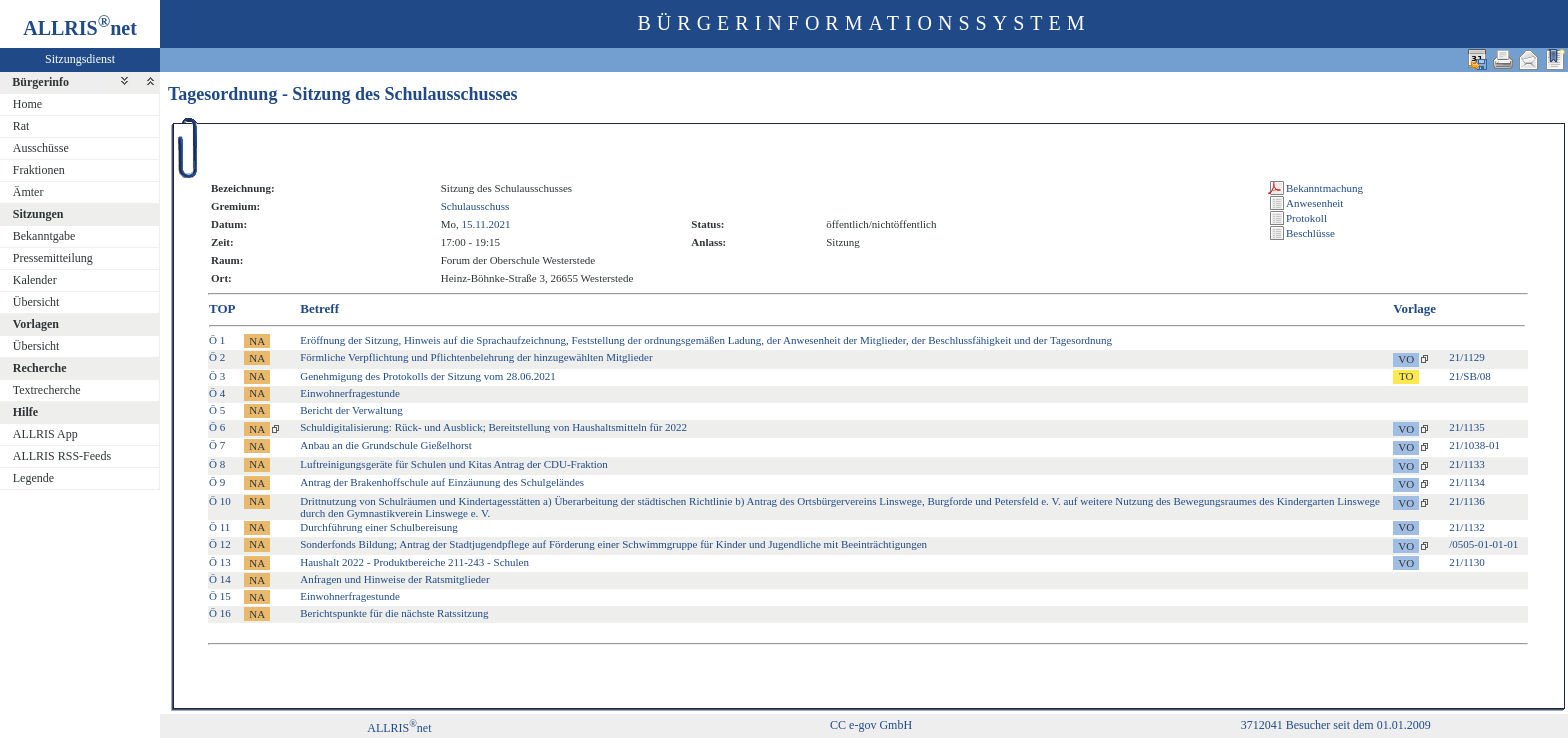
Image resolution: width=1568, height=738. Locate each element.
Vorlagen (36, 324)
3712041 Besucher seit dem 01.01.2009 (1336, 725)
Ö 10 (220, 501)
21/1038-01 (1474, 445)
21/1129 (1467, 357)
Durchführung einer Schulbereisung (379, 527)
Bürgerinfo (40, 82)
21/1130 (1467, 562)
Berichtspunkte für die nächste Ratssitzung (394, 613)
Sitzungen (38, 214)
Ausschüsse (41, 148)
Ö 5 (217, 410)
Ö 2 (217, 357)
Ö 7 (217, 445)
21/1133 (1467, 464)
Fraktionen (39, 170)
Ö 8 (217, 464)
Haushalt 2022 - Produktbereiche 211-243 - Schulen (414, 562)
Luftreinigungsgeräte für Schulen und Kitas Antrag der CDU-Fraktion (454, 464)
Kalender (35, 280)
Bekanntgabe (44, 236)
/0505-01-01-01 (1483, 544)
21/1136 (1467, 501)
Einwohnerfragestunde (350, 393)
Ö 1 (217, 340)
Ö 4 (217, 393)
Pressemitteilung (53, 258)
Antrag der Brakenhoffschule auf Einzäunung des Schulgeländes (442, 482)
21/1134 (1467, 482)
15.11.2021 (486, 224)
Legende (33, 478)
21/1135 (1467, 427)
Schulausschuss (475, 206)
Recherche (40, 368)
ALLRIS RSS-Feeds (62, 456)
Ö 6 (217, 427)
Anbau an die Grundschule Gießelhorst (386, 445)
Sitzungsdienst (80, 59)
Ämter (28, 192)
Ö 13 (220, 562)
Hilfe (25, 412)
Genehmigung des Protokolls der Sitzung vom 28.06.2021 (427, 376)
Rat (21, 126)
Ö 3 (217, 376)
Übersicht (36, 302)
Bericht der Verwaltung (351, 410)
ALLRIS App (45, 434)
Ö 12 (220, 544)
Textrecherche (47, 390)
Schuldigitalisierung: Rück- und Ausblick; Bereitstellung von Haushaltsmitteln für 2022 (493, 427)
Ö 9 (217, 482)
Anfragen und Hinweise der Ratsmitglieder (394, 579)
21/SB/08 (1470, 376)
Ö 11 (219, 527)
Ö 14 (220, 579)
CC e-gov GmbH (871, 725)
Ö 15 (220, 596)
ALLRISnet (399, 728)
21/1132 (1467, 527)
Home (27, 104)
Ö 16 (220, 613)
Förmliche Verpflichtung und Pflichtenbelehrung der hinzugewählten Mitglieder (476, 357)
